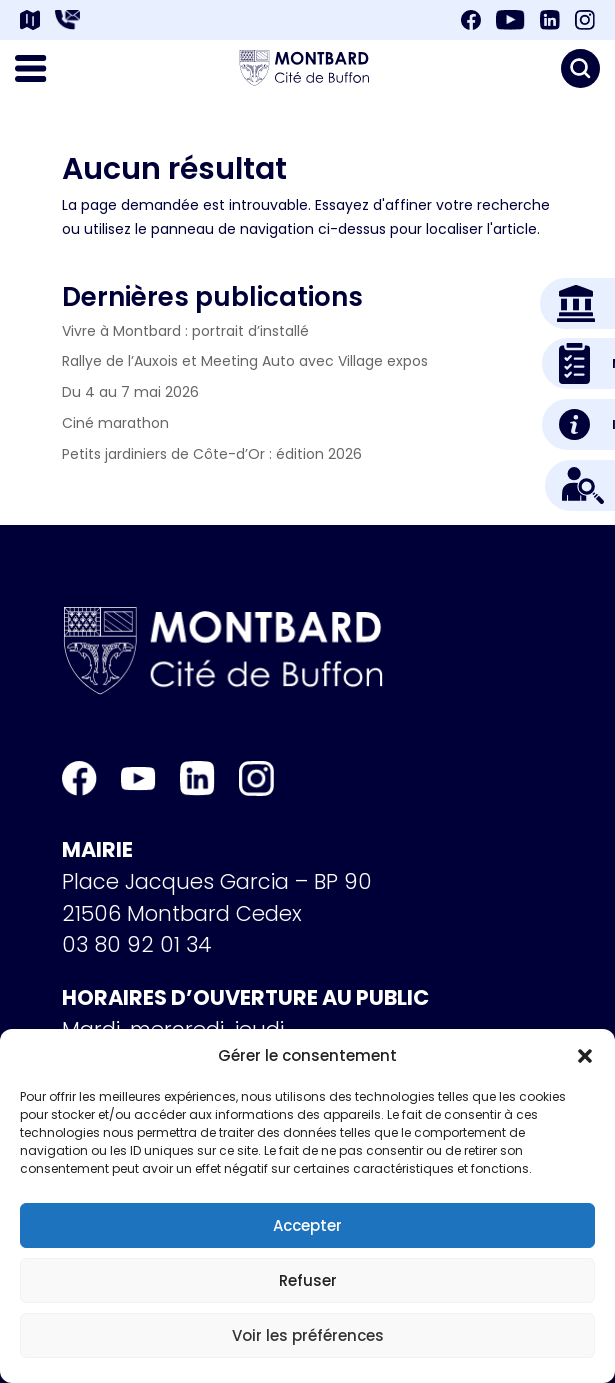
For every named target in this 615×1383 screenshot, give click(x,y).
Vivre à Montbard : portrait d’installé (185, 331)
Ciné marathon (115, 423)
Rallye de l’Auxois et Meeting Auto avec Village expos (245, 361)
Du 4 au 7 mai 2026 (130, 392)
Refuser (308, 1280)
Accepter (307, 1225)
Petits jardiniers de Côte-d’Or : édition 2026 (212, 454)
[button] (585, 1056)
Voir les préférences (308, 1335)
